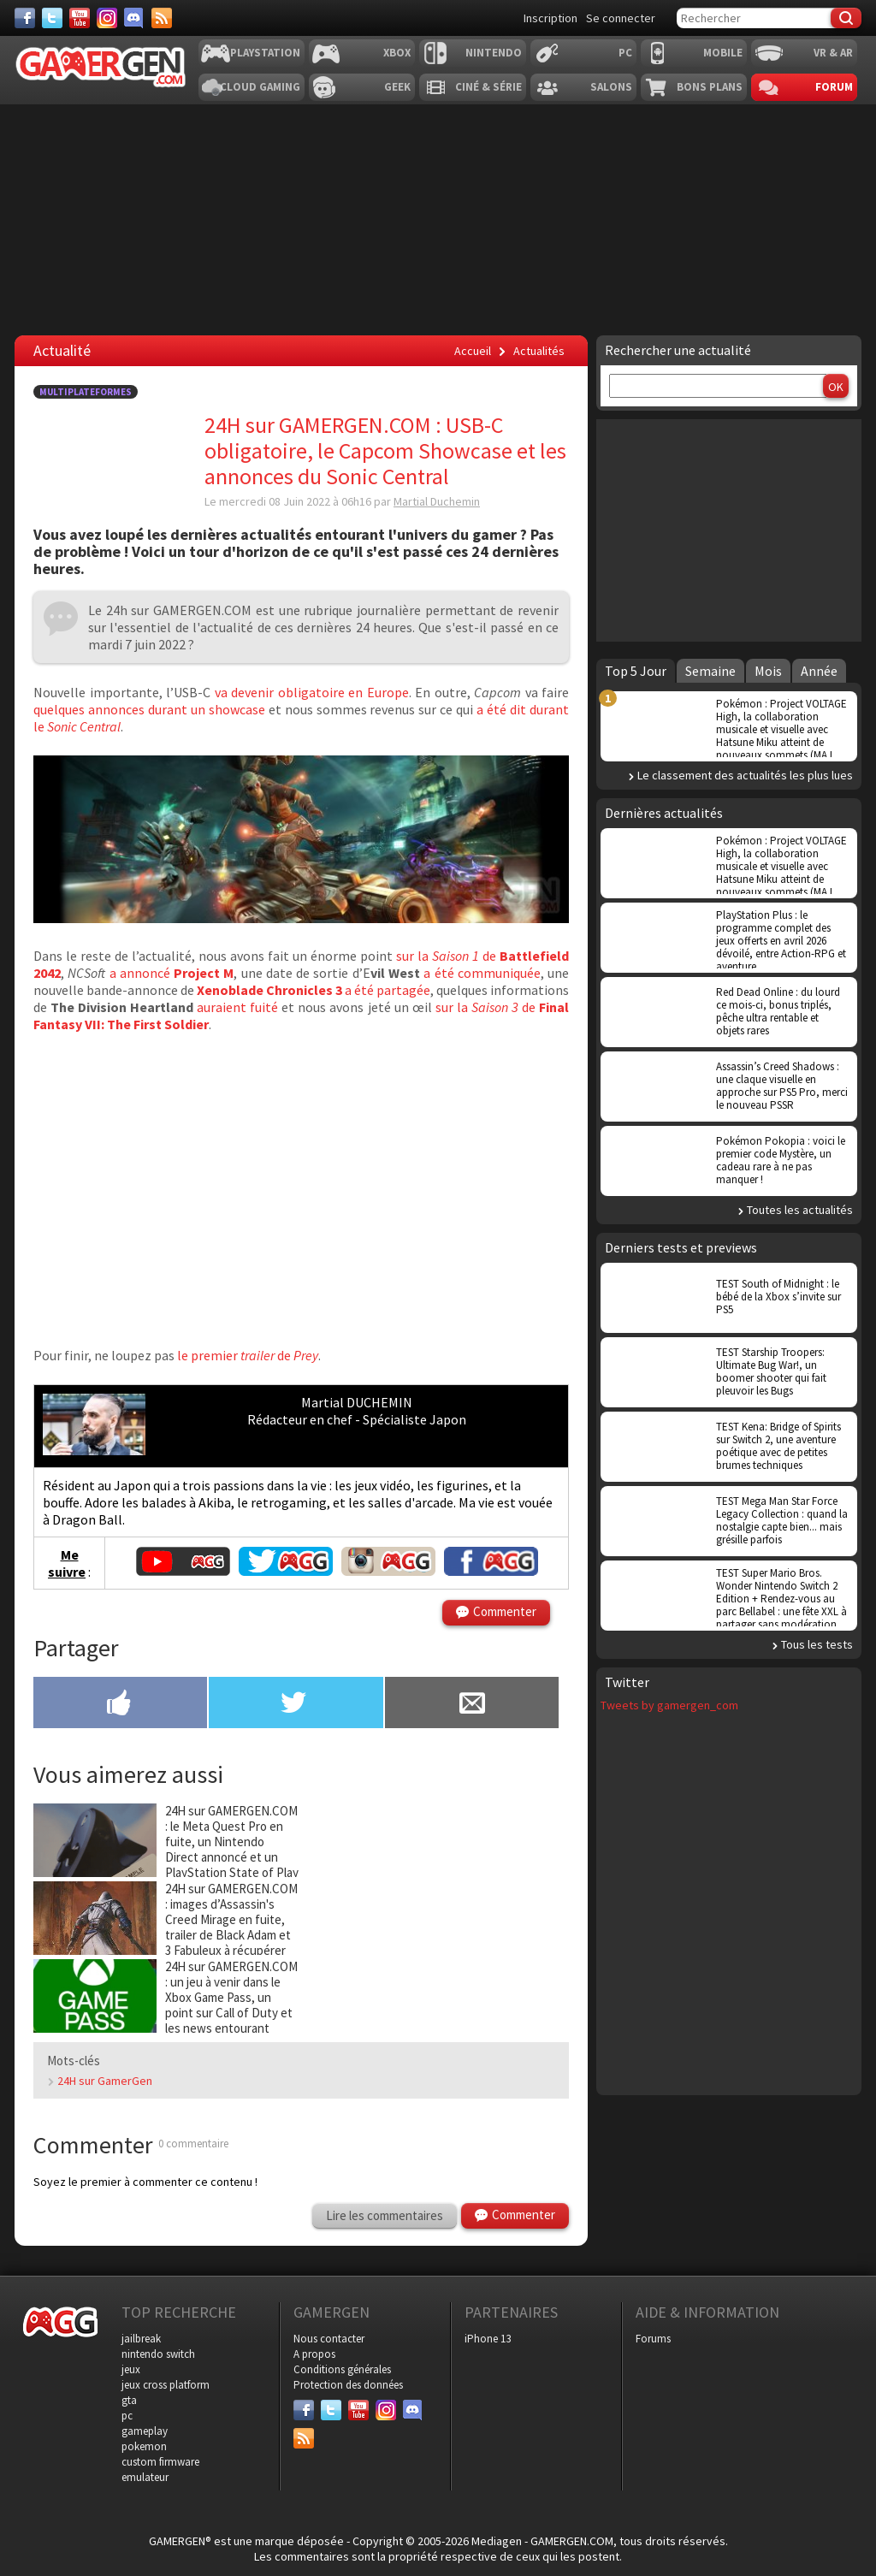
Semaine (710, 670)
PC (625, 52)
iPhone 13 (488, 2338)
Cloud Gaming (260, 87)
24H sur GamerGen (104, 2080)
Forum (834, 87)
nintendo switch (158, 2354)
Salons (611, 87)
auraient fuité (235, 1007)
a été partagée (313, 989)
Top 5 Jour (635, 670)
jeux (130, 2369)
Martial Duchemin (437, 501)
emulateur (145, 2477)
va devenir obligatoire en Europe (312, 692)
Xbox (397, 52)
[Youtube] (79, 18)
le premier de (246, 1355)
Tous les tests (817, 1644)
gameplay (144, 2431)
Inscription (550, 18)
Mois (768, 670)
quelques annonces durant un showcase (149, 709)
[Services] (161, 18)
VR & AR (833, 52)
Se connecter (620, 18)
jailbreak (141, 2338)
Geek (397, 87)
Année (819, 670)
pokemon (144, 2446)
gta (129, 2400)
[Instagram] (107, 18)
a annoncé (172, 972)
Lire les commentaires (384, 2215)
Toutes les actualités (800, 1209)
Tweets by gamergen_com (669, 1705)
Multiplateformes (85, 392)
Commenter (504, 1611)
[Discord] (134, 18)
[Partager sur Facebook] (120, 1704)
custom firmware (160, 2462)
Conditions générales (342, 2369)
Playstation (265, 52)
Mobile (723, 52)
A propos (314, 2354)
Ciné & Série (488, 87)
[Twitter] (52, 18)
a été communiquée (480, 972)
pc (127, 2415)
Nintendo (493, 52)
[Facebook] (25, 18)
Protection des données (348, 2385)
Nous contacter (328, 2338)
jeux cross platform (165, 2385)
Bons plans (710, 87)
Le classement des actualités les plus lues (745, 775)
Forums (653, 2338)
